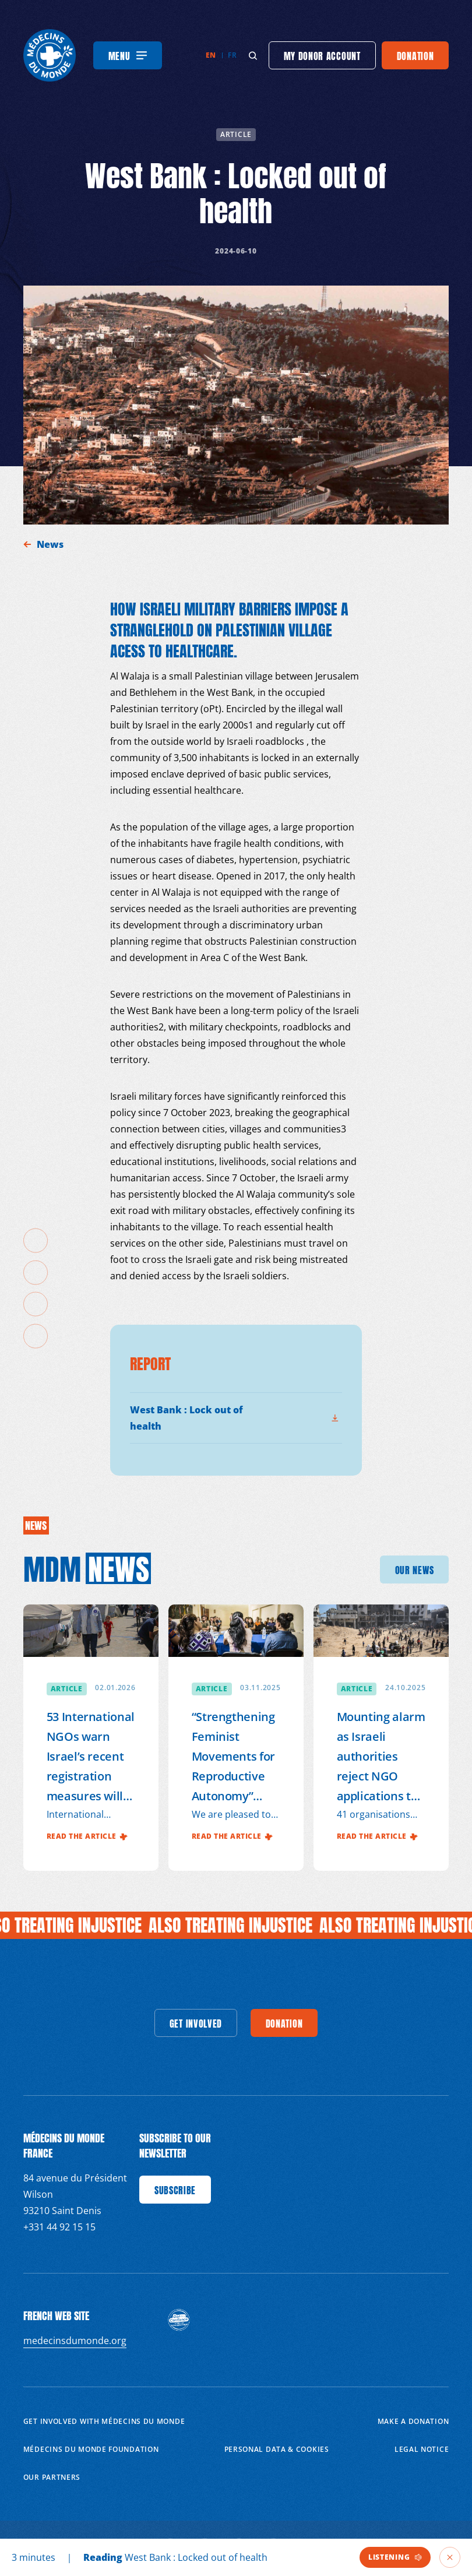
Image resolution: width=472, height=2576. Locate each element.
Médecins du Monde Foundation (91, 2449)
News (51, 544)
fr (232, 55)
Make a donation (413, 2421)
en (211, 55)
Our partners (51, 2477)
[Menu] (127, 55)
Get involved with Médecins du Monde (104, 2421)
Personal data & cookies (276, 2449)
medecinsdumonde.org (74, 2340)
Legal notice (421, 2449)
